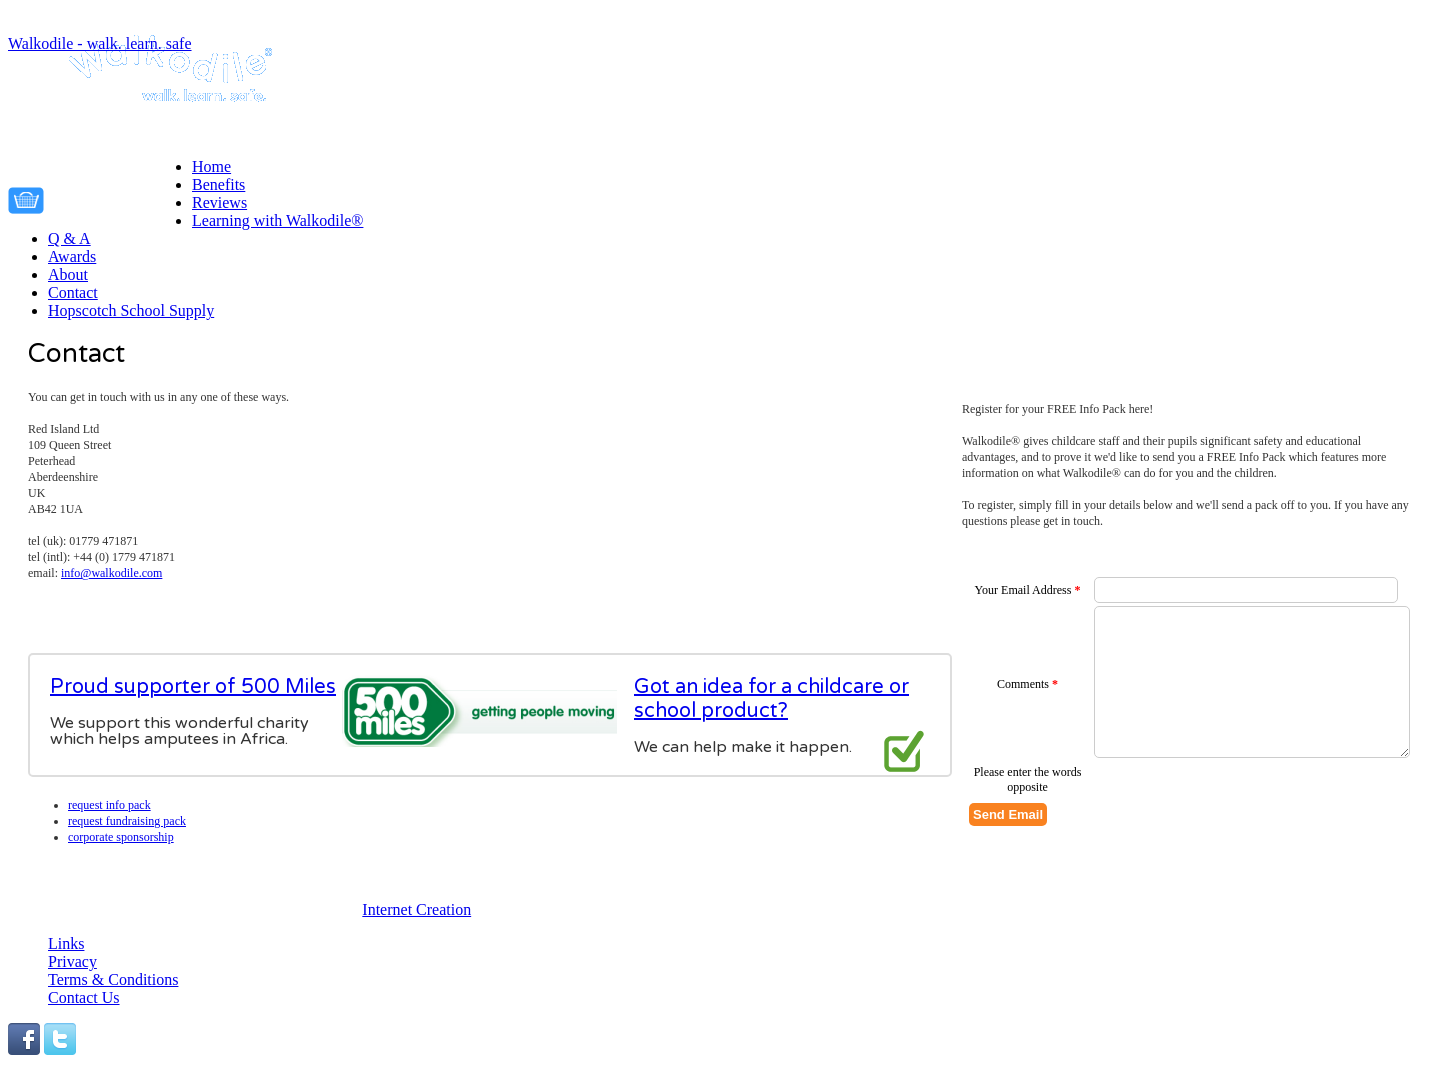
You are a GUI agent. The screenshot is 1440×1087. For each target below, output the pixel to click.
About (68, 274)
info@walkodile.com (111, 573)
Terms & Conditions (113, 979)
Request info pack (109, 805)
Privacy (72, 961)
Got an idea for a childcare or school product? (771, 699)
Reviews (219, 202)
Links (66, 943)
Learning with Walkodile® (277, 220)
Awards (72, 256)
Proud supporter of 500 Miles (193, 687)
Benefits (218, 184)
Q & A (69, 238)
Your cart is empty (123, 197)
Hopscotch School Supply (131, 310)
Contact (73, 292)
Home (211, 166)
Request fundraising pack (127, 821)
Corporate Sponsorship (121, 837)
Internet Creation (416, 909)
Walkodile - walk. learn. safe (100, 43)
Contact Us (84, 997)
